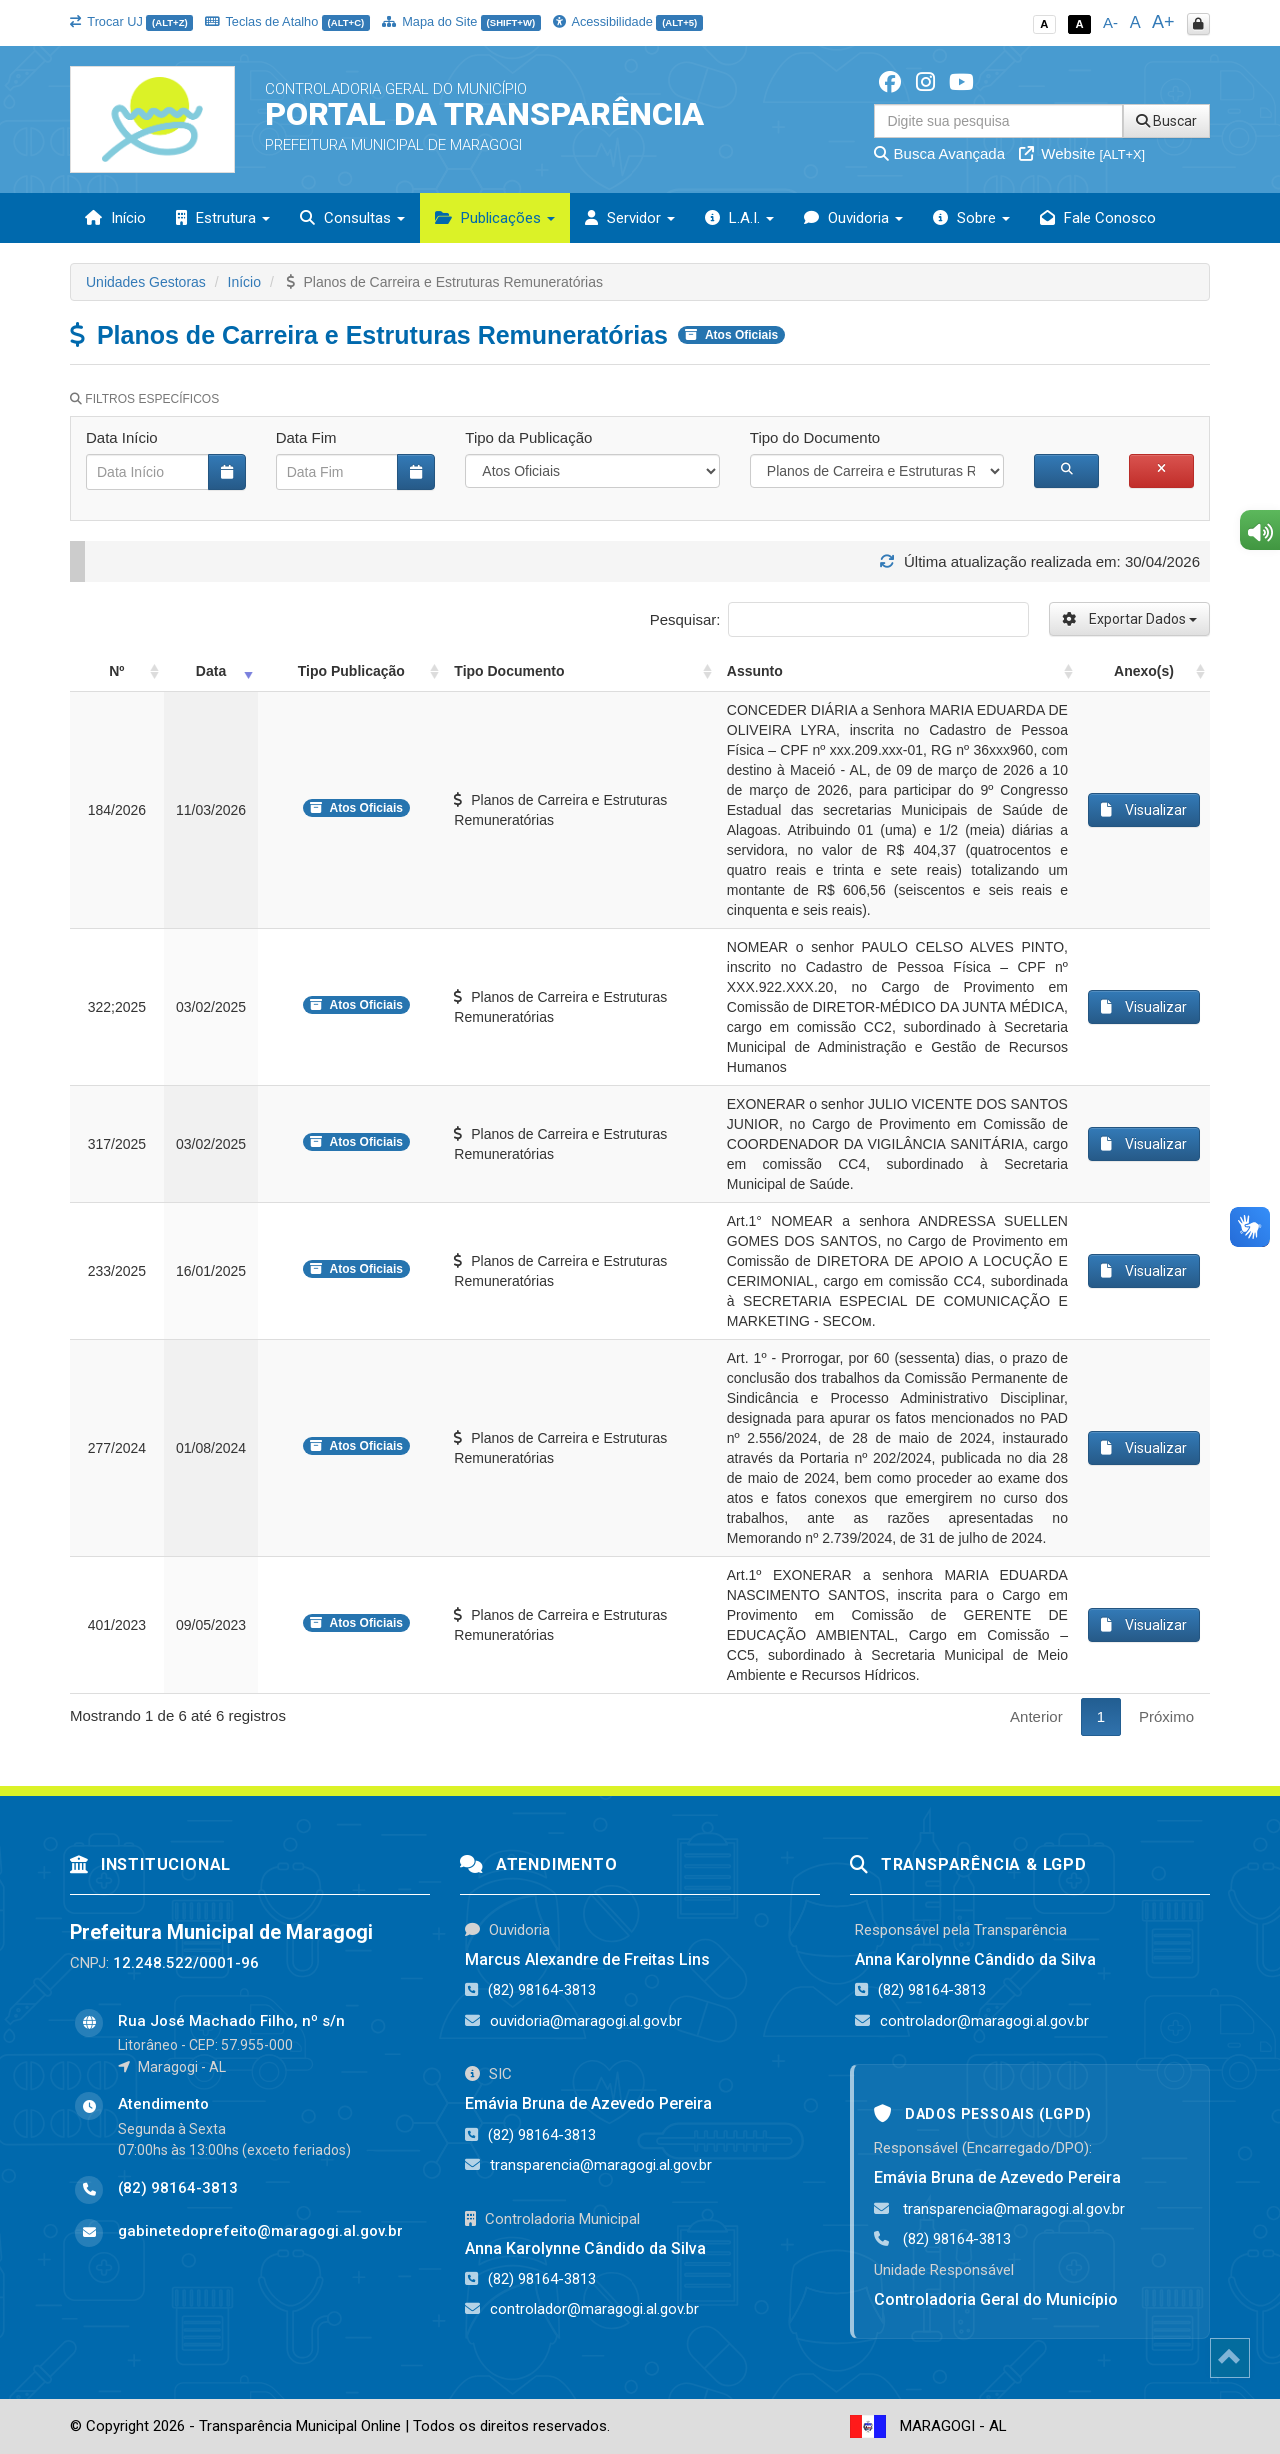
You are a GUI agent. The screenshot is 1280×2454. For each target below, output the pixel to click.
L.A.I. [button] (739, 218)
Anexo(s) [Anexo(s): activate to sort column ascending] (1144, 671)
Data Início (122, 437)
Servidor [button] (630, 218)
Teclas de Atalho (287, 21)
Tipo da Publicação (528, 437)
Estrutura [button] (223, 218)
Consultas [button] (352, 218)
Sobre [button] (971, 218)
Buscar (1166, 121)
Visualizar (1144, 810)
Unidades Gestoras (146, 282)
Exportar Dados (1129, 619)
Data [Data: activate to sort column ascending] (211, 671)
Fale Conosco (1098, 218)
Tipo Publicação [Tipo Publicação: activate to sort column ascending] (351, 671)
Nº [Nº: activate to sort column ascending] (116, 671)
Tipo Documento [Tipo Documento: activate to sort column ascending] (509, 671)
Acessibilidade (628, 21)
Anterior (1036, 1716)
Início (115, 218)
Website (1082, 153)
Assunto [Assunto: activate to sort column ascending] (755, 671)
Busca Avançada (939, 153)
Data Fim (306, 437)
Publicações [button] (495, 218)
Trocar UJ (131, 21)
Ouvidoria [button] (853, 218)
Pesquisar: (839, 619)
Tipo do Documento (815, 437)
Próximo (1166, 1716)
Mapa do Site (461, 21)
